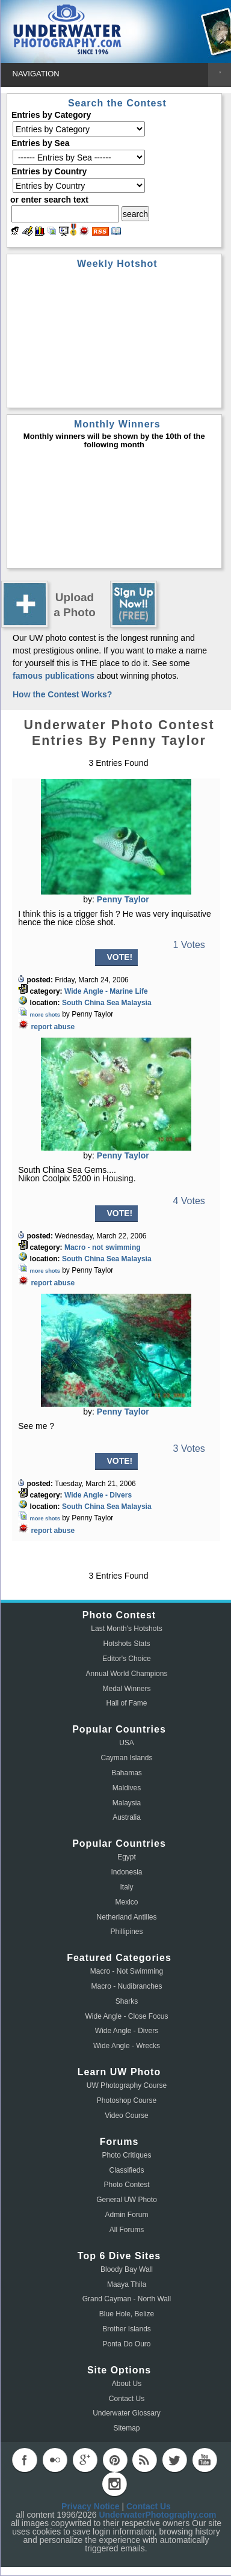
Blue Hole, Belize (126, 2314)
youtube (204, 2460)
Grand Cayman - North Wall (126, 2299)
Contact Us (126, 2398)
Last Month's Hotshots (126, 1628)
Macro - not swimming (102, 1247)
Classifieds (126, 2170)
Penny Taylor (123, 899)
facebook (25, 2460)
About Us (126, 2383)
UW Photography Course (127, 2085)
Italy (126, 1887)
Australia (126, 1817)
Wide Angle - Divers (98, 1495)
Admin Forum (126, 2214)
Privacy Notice (90, 2506)
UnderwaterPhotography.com (157, 2514)
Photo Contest (126, 2184)
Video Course (127, 2115)
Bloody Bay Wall (126, 2269)
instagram (114, 2484)
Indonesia (126, 1872)
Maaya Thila (126, 2284)
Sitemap (126, 2428)
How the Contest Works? (62, 694)
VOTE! (120, 957)
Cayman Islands (126, 1758)
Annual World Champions (127, 1673)
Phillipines (126, 1931)
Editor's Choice (126, 1658)
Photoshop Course (126, 2100)
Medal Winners (126, 1688)
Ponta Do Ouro (126, 2344)
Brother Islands (126, 2329)
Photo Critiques (126, 2155)
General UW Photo (126, 2199)
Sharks (127, 2001)
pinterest (115, 2460)
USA (126, 1743)
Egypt (126, 1857)
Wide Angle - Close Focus (126, 2016)
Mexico (126, 1902)
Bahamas (126, 1773)
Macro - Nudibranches (126, 1986)
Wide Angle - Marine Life (106, 991)
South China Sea (90, 1003)
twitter (174, 2460)
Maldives (126, 1788)
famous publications (53, 676)
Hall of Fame (126, 1703)
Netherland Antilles (126, 1917)
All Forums (126, 2230)
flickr (55, 2460)
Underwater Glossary (127, 2413)
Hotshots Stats (126, 1643)
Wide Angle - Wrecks (126, 2046)
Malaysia (137, 1003)
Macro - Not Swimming (126, 1971)
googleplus (85, 2460)
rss (144, 2460)
